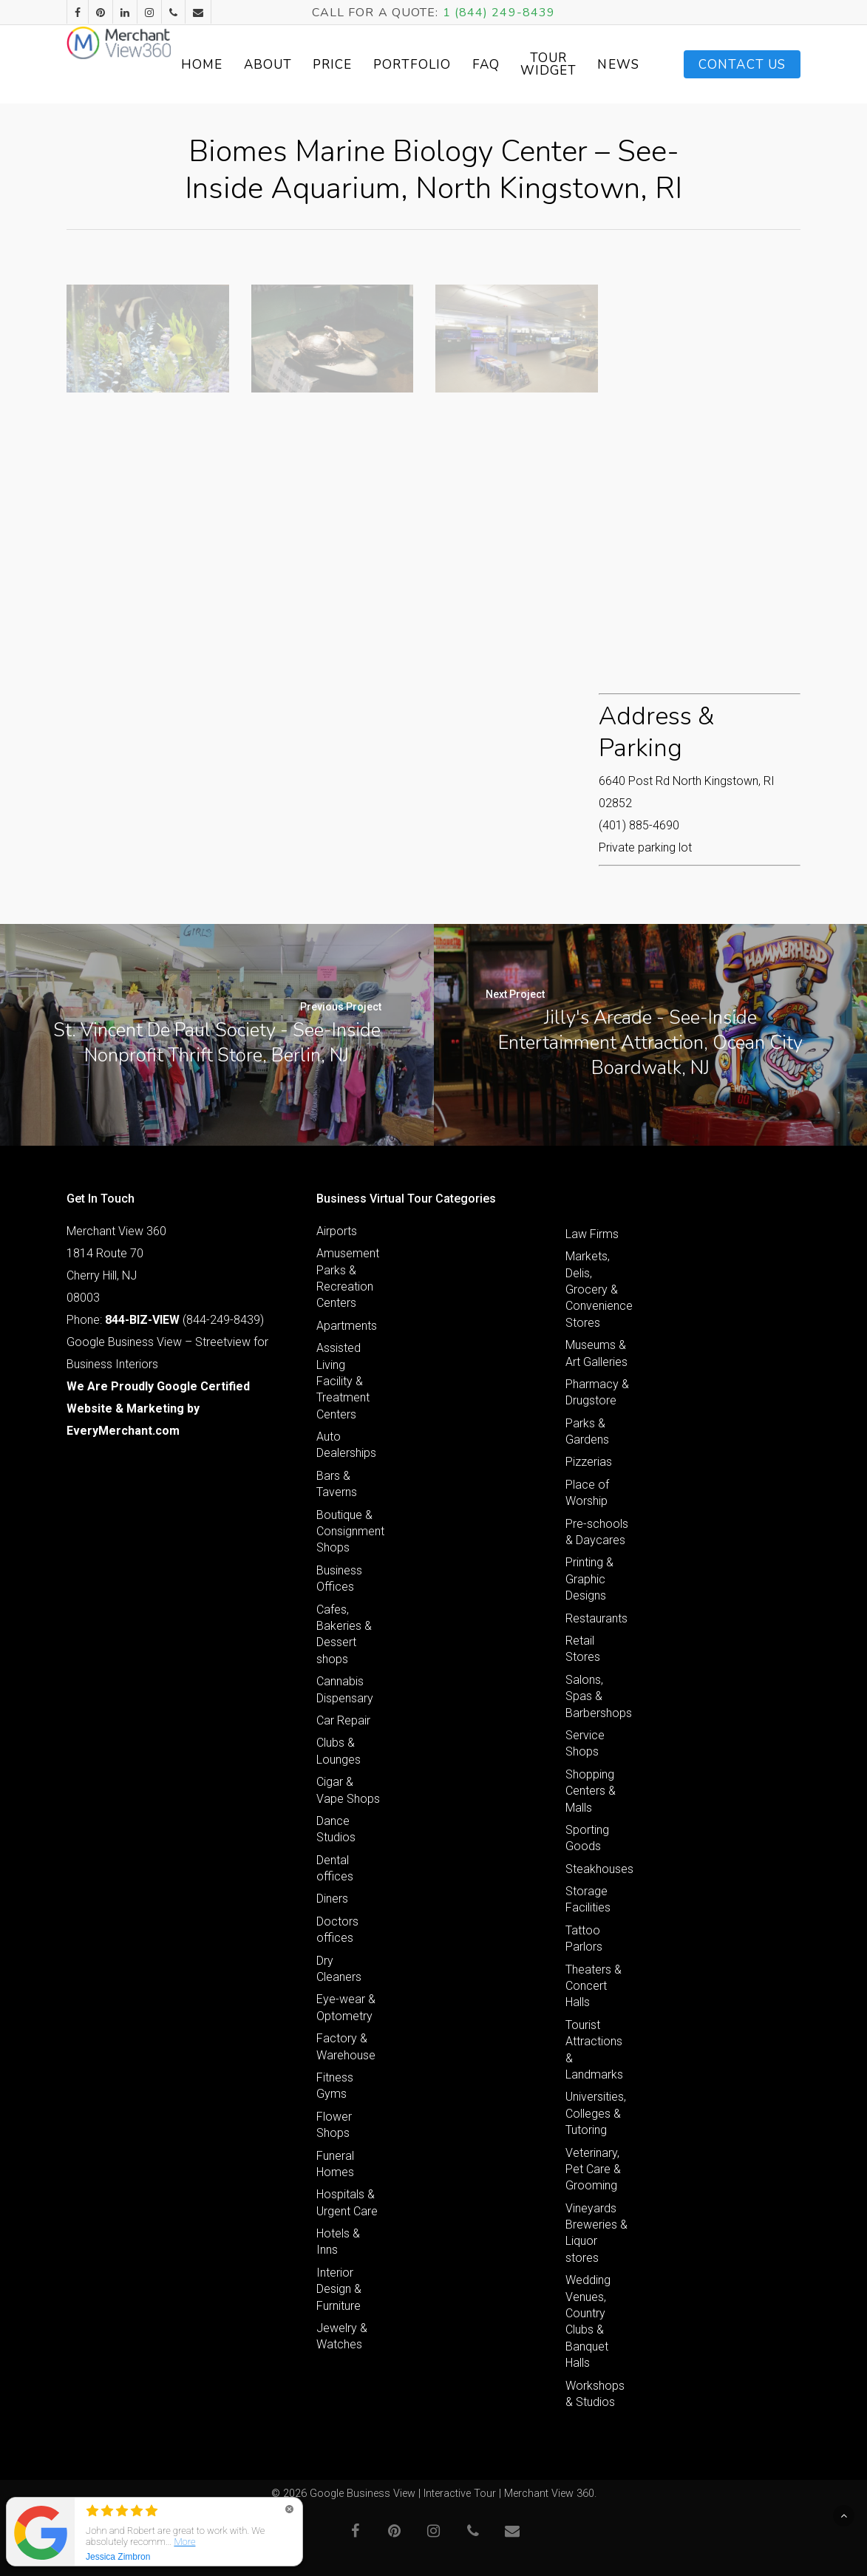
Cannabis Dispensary (344, 1689)
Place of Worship (587, 1493)
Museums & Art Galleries (596, 1353)
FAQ (548, 64)
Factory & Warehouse (345, 2046)
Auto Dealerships (346, 1445)
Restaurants (596, 1618)
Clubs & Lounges (338, 1751)
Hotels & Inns (338, 2241)
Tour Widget (611, 64)
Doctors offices (337, 1929)
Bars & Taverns (336, 1484)
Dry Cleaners (338, 1969)
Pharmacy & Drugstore (597, 1392)
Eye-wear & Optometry (345, 2007)
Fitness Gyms (334, 2085)
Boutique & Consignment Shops (348, 1531)
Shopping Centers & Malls (590, 1791)
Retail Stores (582, 1649)
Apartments (346, 1326)
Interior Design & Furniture (338, 2289)
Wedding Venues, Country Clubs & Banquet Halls (588, 2321)
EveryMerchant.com (123, 1431)
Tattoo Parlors (583, 1938)
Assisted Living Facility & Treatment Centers (343, 1381)
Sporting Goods (587, 1838)
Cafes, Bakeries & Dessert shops (344, 1634)
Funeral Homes (335, 2164)
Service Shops (585, 1743)
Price (396, 64)
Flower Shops (334, 2125)
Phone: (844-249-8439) (165, 1320)
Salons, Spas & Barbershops (597, 1696)
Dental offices (334, 1868)
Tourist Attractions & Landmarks (594, 2049)
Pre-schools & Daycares (596, 1532)
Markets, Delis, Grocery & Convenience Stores (597, 1289)
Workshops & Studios (595, 2394)
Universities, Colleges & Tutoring (595, 2113)
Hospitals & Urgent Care (347, 2202)
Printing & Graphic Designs (589, 1579)
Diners (332, 1899)
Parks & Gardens (587, 1431)
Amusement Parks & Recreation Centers (347, 1278)
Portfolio (475, 64)
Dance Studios (336, 1829)
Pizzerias (588, 1462)
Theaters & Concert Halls (593, 1986)
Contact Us (742, 64)
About (331, 64)
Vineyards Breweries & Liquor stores (596, 2233)
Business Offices (339, 1578)
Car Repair (343, 1720)
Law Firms (592, 1234)
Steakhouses (597, 1869)
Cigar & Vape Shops (348, 1790)
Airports (336, 1231)
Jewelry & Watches (341, 2336)
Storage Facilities (588, 1899)
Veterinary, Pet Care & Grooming (593, 2169)
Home (265, 64)
